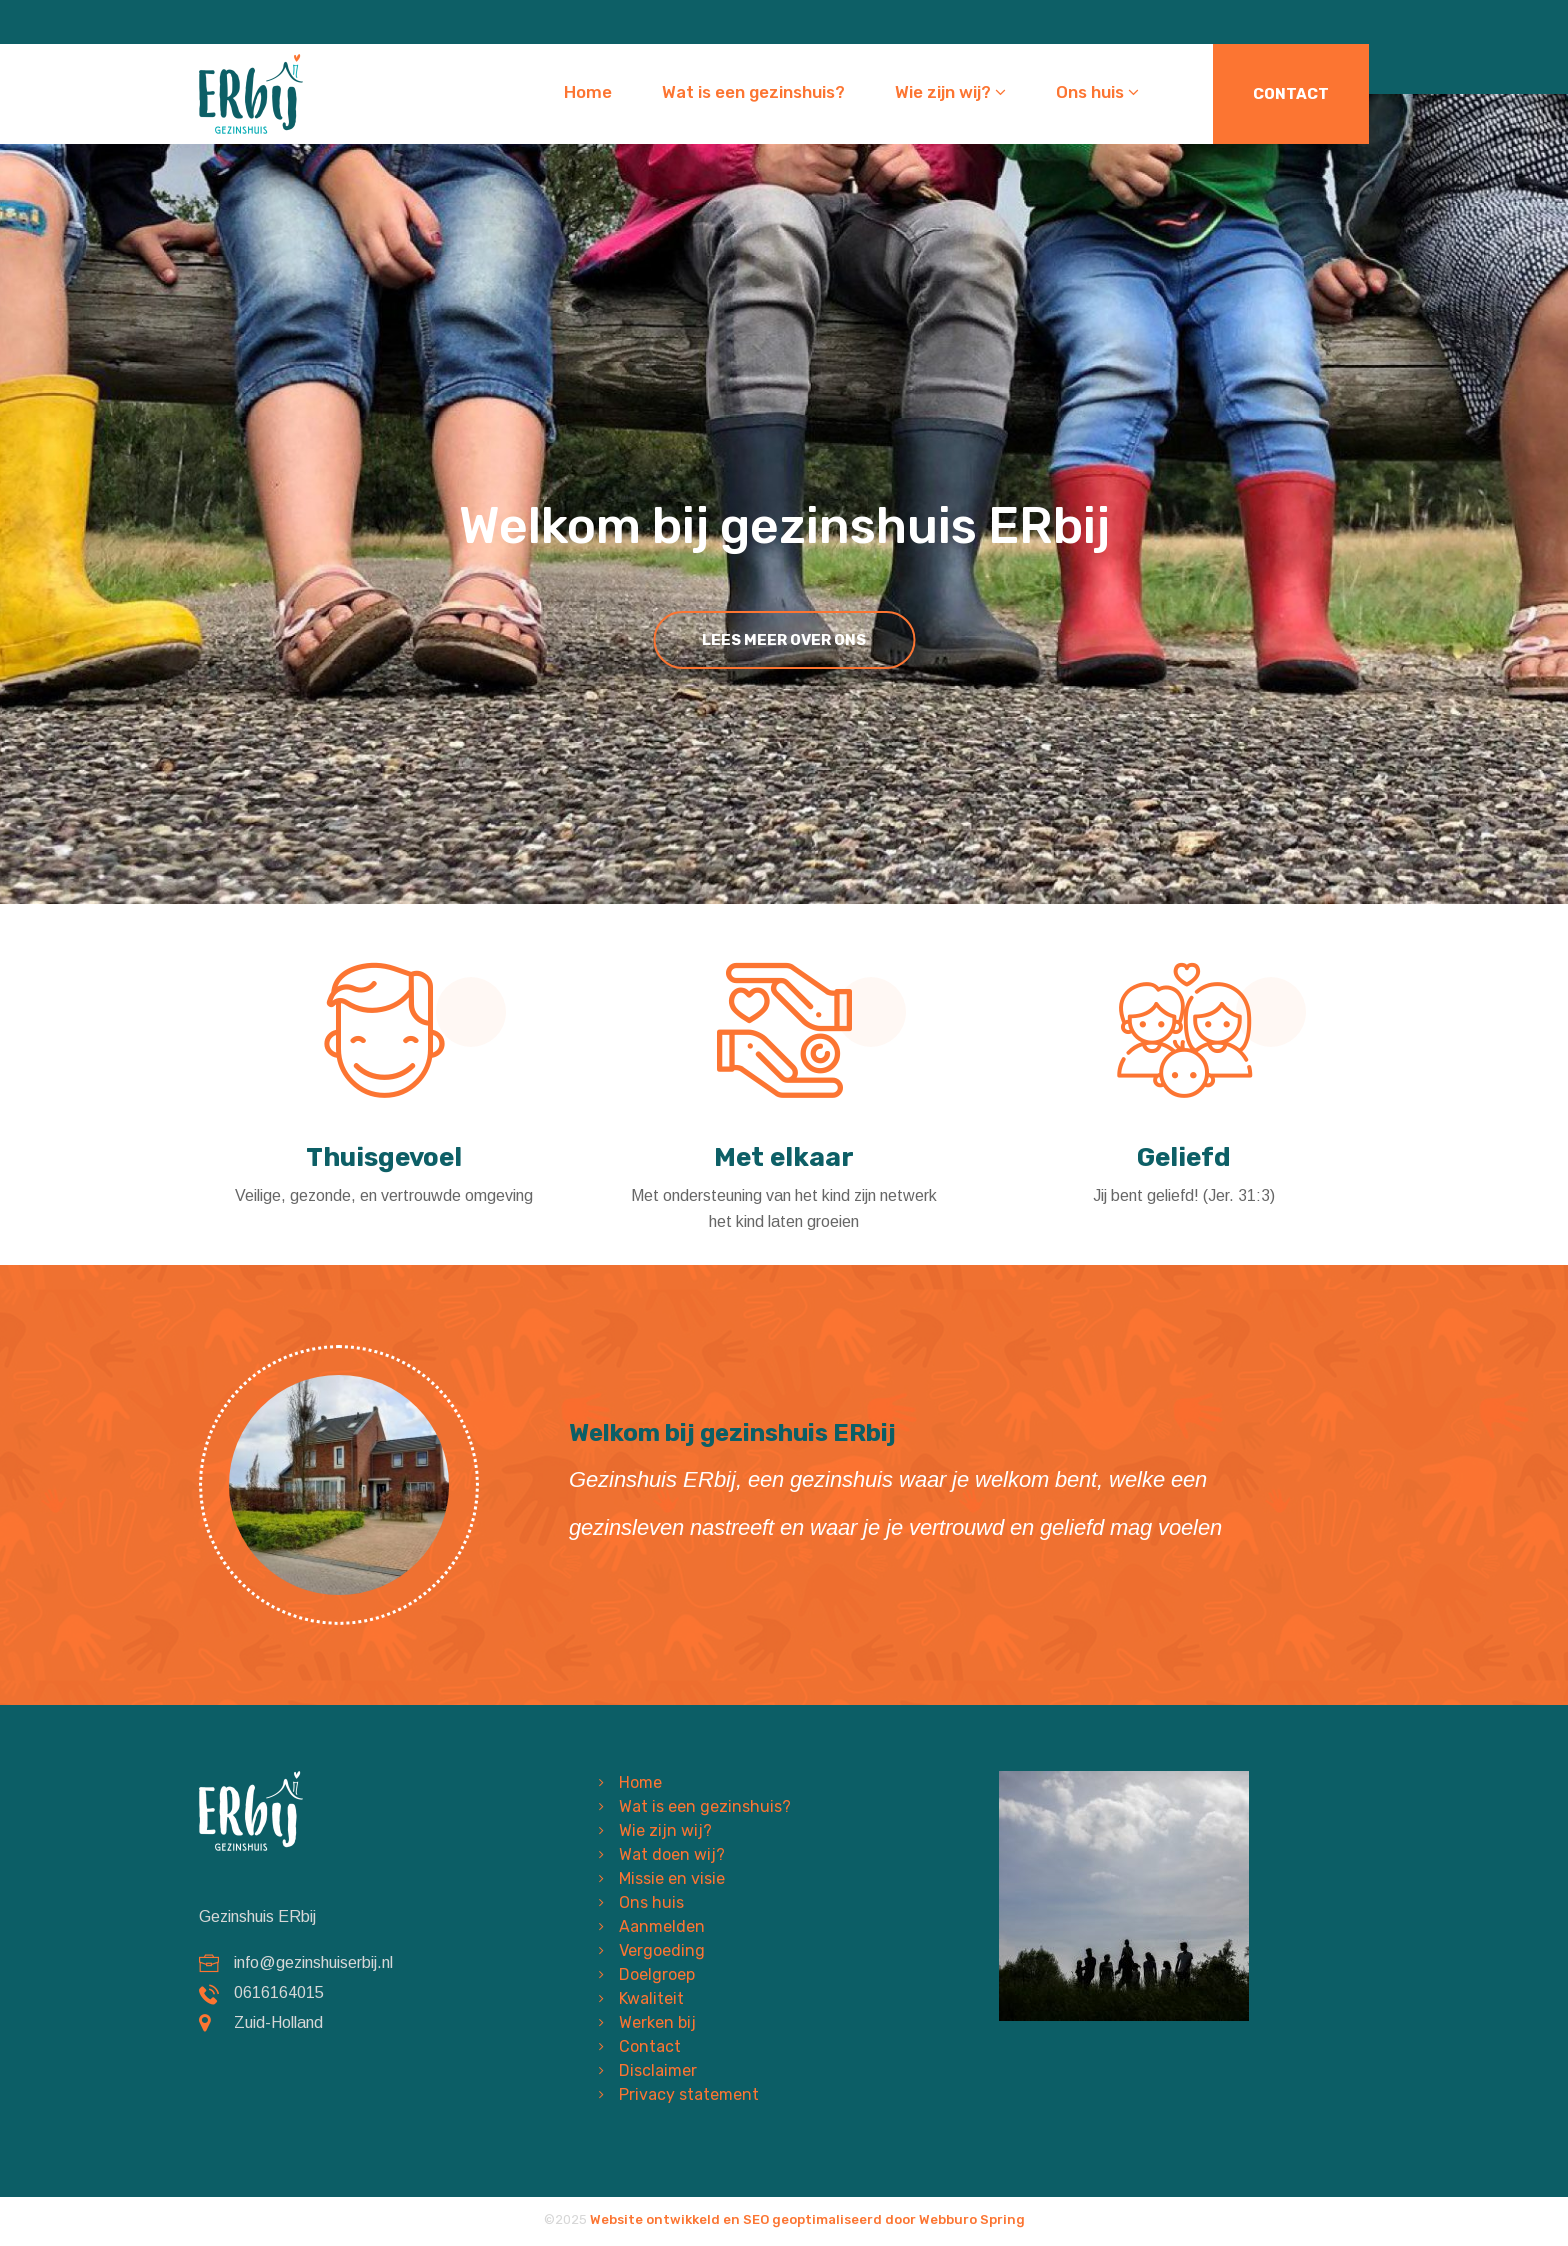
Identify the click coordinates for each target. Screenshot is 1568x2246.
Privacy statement (689, 2094)
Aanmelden (662, 1926)
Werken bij (657, 2022)
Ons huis (1097, 92)
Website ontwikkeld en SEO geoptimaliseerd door (807, 2219)
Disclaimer (658, 2070)
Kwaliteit (651, 1998)
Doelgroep (657, 1974)
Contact (1291, 94)
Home (588, 92)
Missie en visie (672, 1878)
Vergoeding (662, 1950)
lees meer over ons (784, 640)
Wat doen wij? (672, 1854)
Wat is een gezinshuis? (753, 92)
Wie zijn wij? (950, 92)
